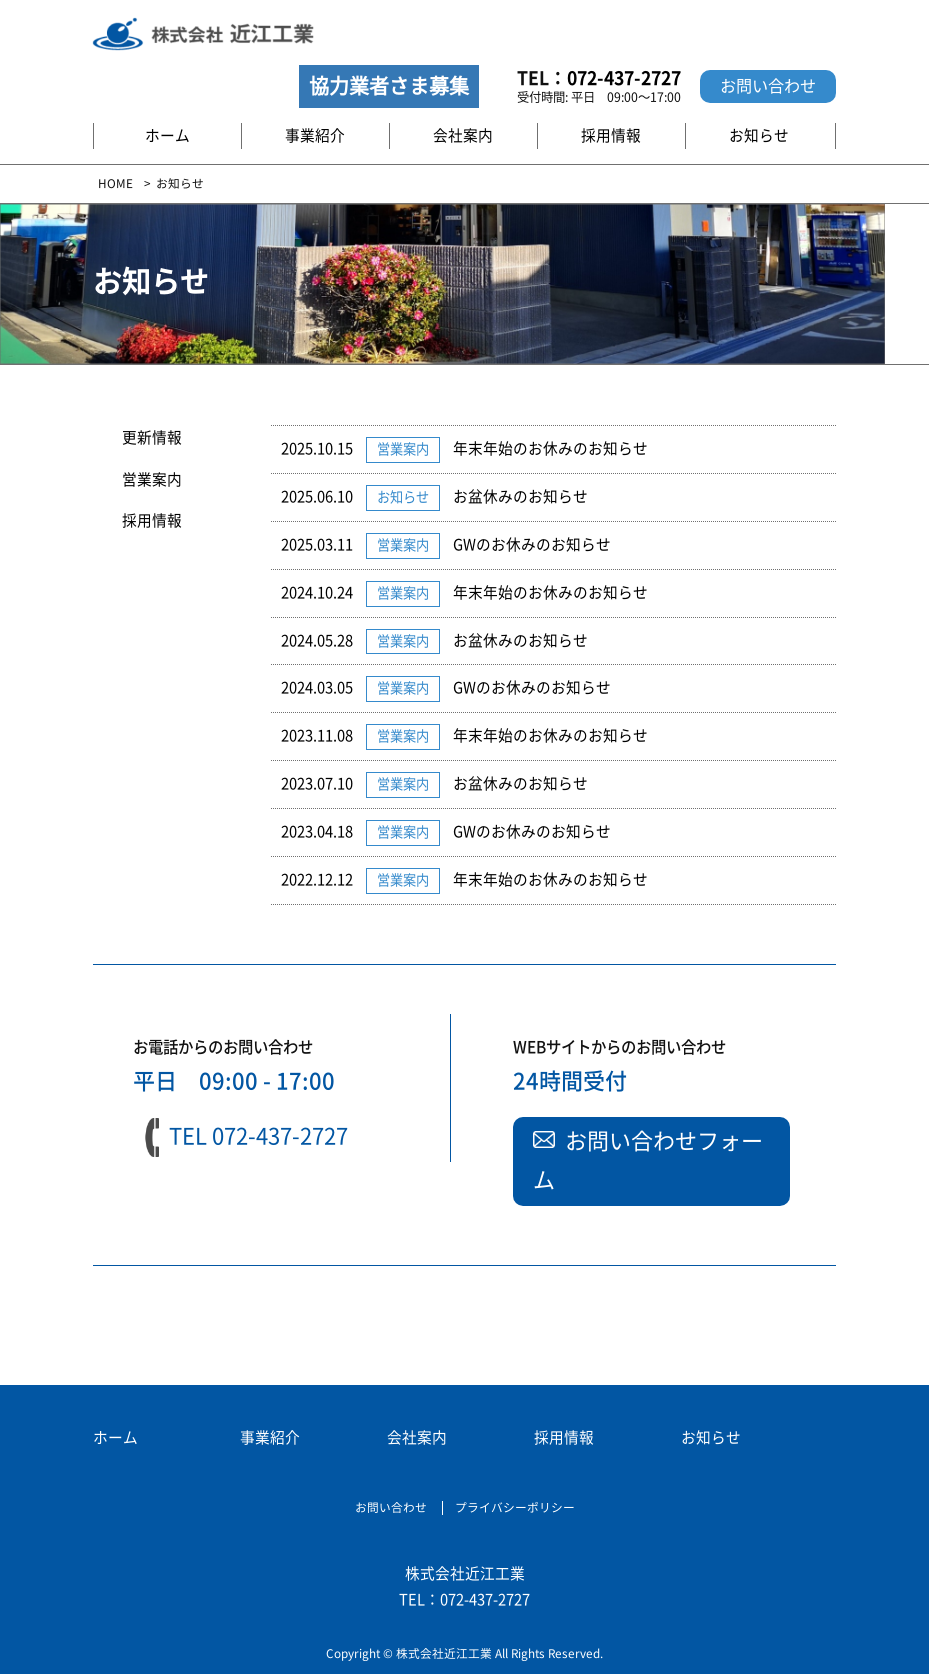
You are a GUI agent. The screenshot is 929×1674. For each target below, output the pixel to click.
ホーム (167, 135)
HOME (115, 183)
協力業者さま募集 (389, 86)
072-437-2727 (624, 78)
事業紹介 (315, 135)
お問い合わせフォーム (648, 1161)
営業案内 (152, 479)
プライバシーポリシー (515, 1507)
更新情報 (152, 437)
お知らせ (759, 135)
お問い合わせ (768, 86)
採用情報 (611, 135)
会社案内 (463, 135)
